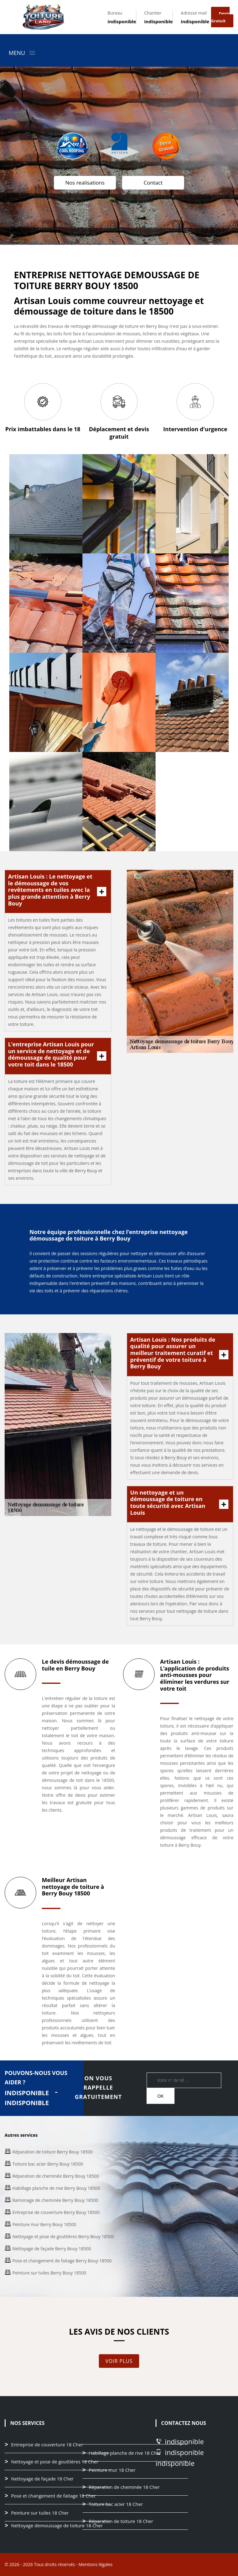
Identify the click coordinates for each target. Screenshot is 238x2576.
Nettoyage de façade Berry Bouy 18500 (51, 2249)
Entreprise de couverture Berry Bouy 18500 (56, 2212)
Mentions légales (95, 2564)
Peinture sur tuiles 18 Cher (40, 2513)
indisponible (122, 21)
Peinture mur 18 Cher (112, 2470)
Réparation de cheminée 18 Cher (124, 2487)
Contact (152, 182)
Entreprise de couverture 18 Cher (47, 2445)
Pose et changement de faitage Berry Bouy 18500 (62, 2261)
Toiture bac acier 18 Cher (116, 2504)
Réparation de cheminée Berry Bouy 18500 (55, 2176)
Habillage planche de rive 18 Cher (125, 2453)
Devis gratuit (220, 17)
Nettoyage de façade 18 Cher (42, 2479)
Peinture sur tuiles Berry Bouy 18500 (49, 2273)
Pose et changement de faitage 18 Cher (53, 2496)
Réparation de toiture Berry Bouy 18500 (52, 2152)
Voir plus (119, 2361)
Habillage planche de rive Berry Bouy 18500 (56, 2188)
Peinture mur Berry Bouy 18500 (44, 2224)
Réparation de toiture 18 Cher (121, 2521)
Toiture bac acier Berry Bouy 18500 (47, 2164)
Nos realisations (85, 182)
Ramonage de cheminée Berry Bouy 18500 (55, 2200)
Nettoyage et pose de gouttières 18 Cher (55, 2462)
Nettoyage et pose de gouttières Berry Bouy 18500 (63, 2236)
